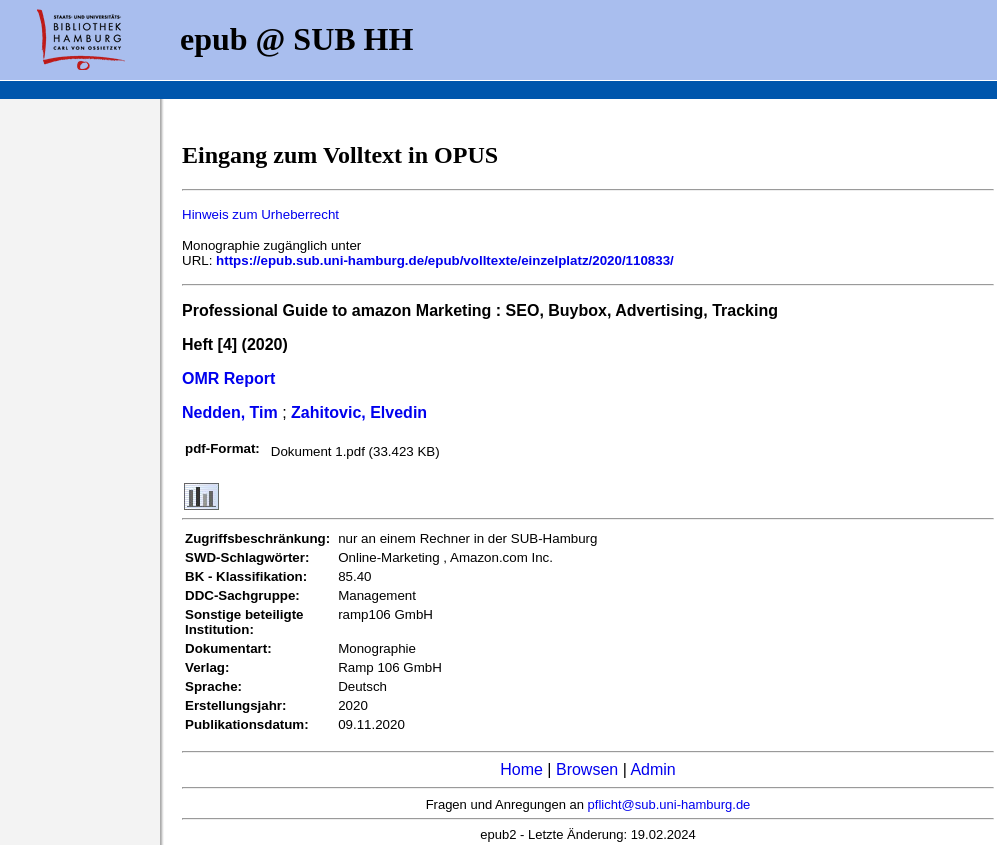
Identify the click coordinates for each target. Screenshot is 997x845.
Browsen (587, 769)
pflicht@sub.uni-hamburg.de (669, 804)
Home (521, 769)
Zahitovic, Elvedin (359, 412)
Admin (652, 769)
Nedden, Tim (230, 412)
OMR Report (228, 378)
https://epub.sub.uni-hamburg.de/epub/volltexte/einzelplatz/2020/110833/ (445, 260)
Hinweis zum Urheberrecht (260, 214)
